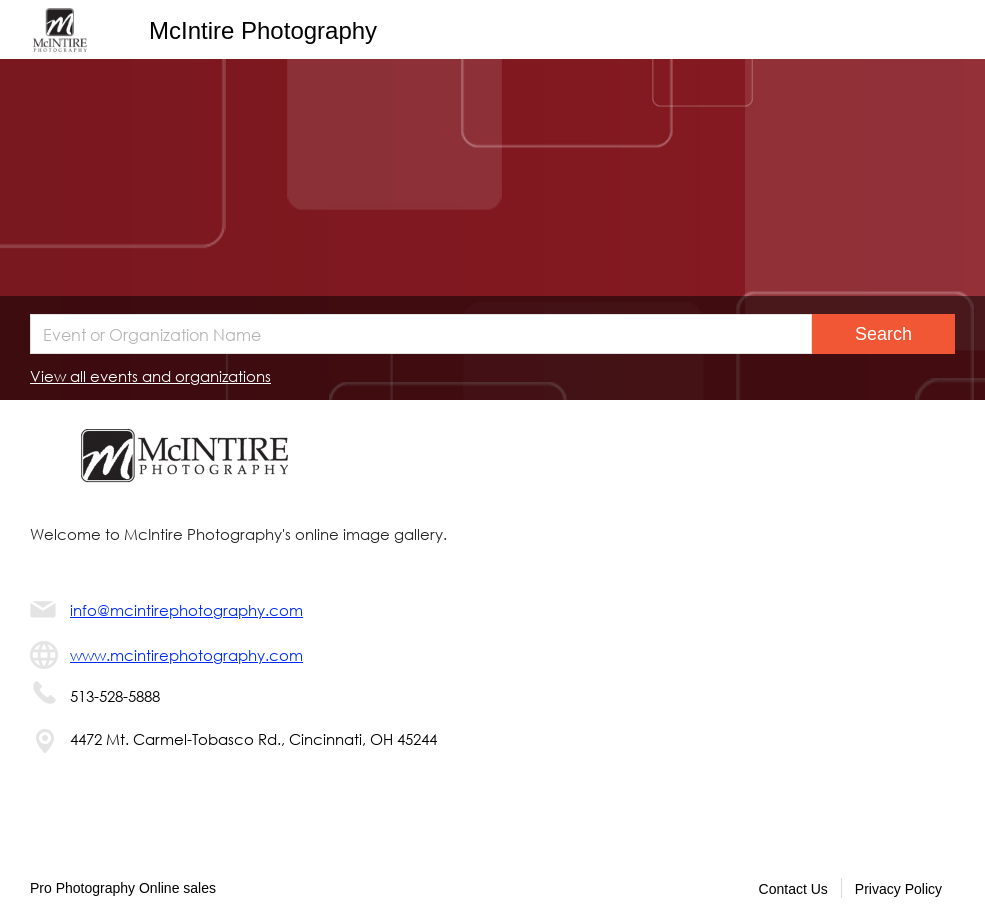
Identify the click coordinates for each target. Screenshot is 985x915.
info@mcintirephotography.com (186, 610)
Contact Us (793, 889)
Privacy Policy (898, 889)
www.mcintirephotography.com (186, 655)
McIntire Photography (263, 30)
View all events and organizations (150, 376)
